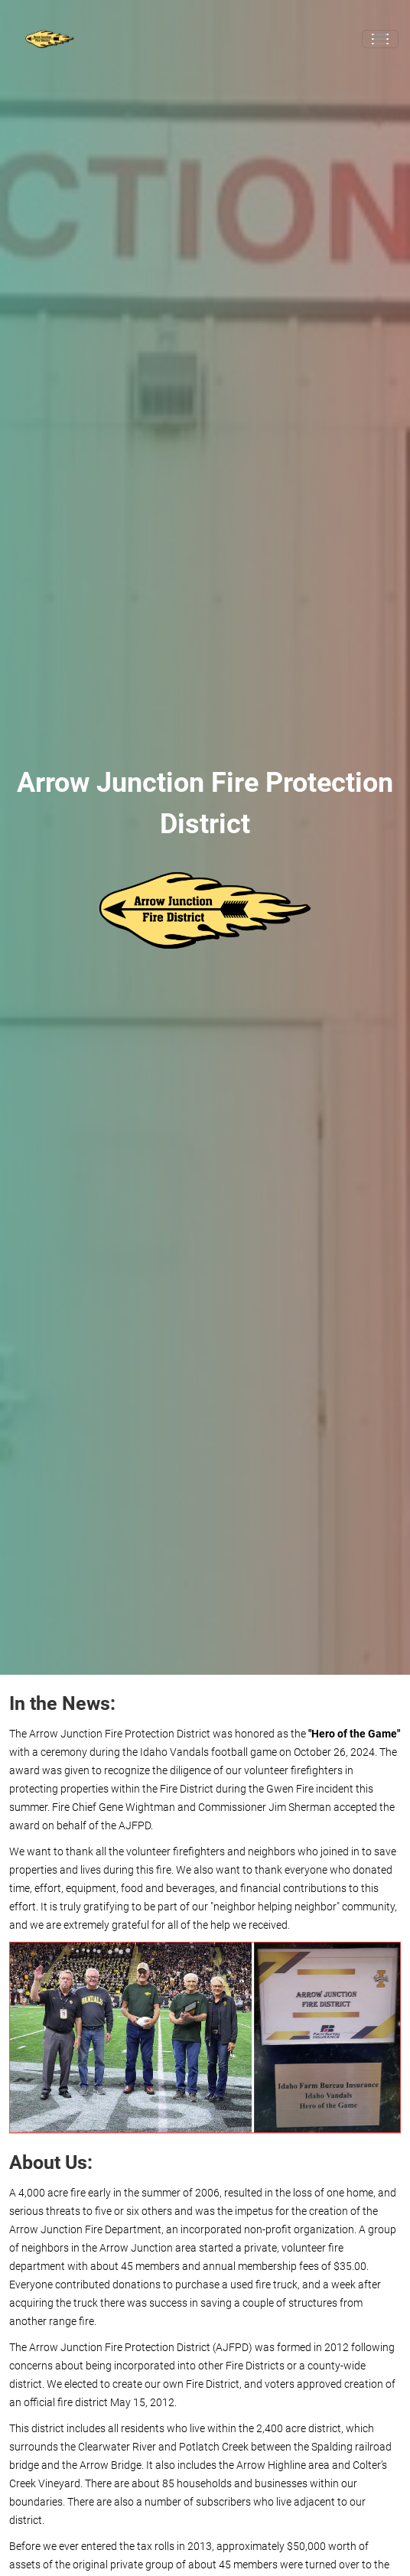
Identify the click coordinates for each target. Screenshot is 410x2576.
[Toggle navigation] (380, 39)
